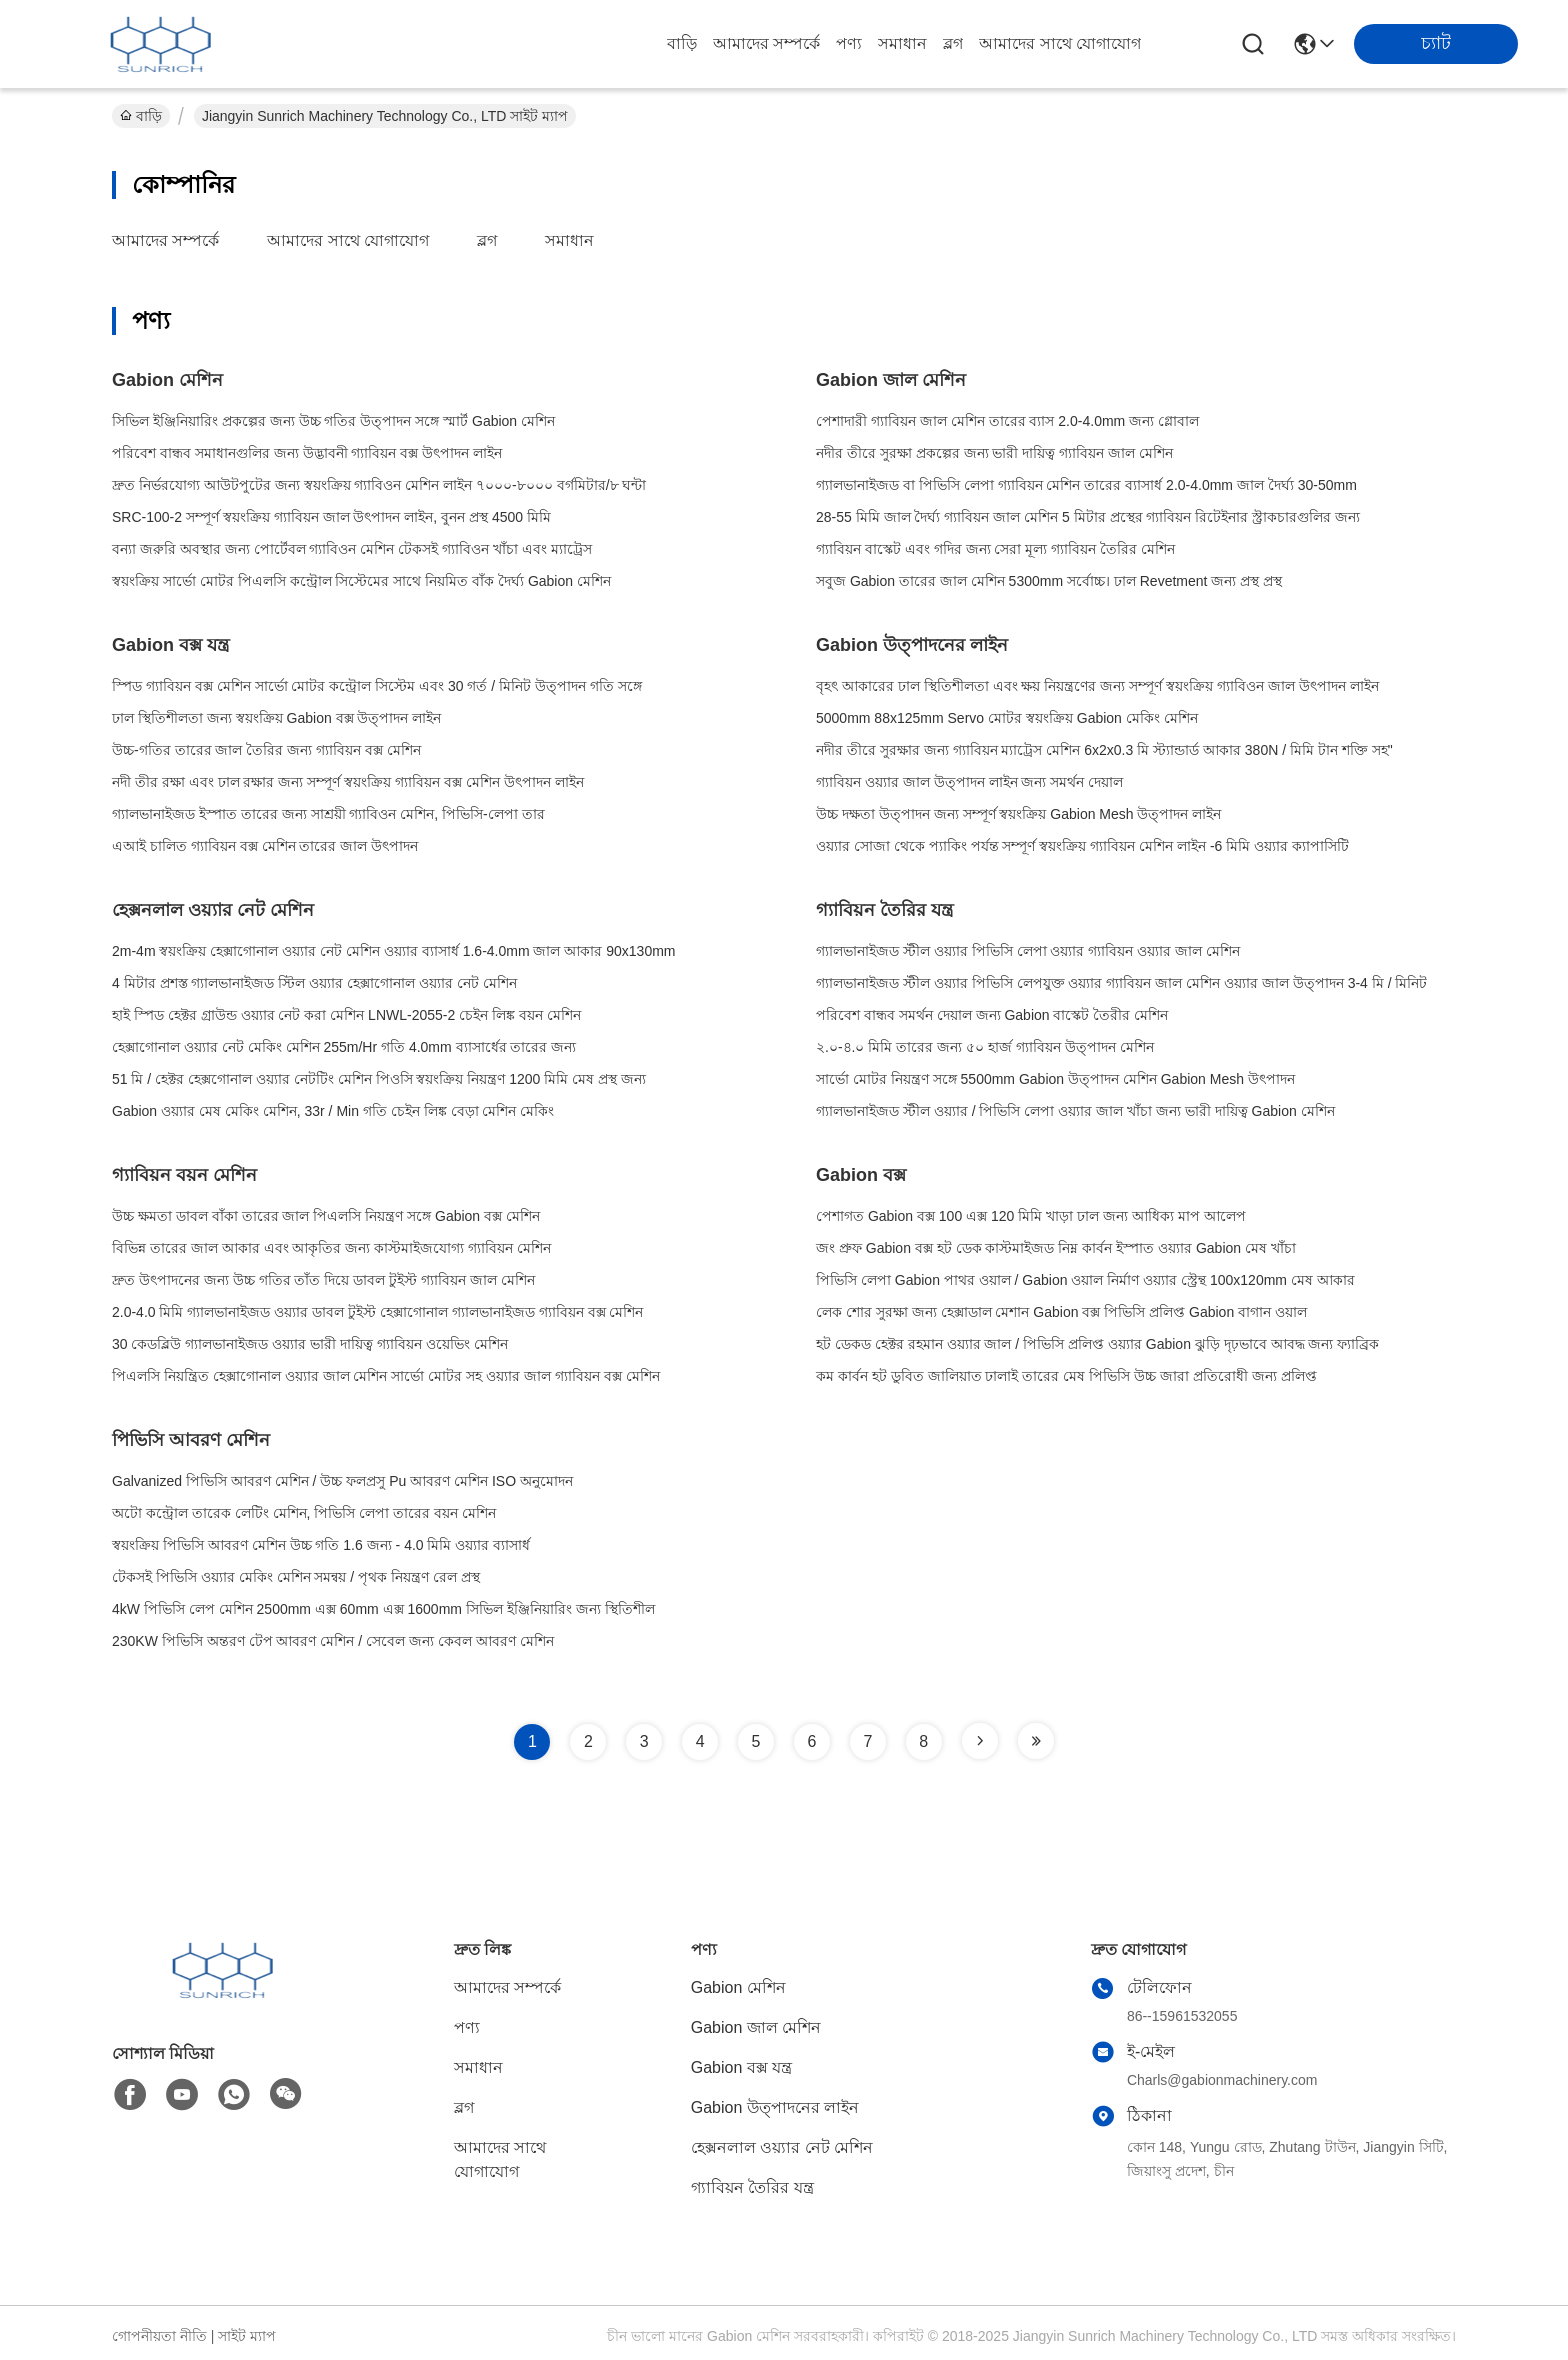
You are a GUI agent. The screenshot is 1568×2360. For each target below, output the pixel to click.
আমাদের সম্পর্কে (766, 43)
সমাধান (902, 43)
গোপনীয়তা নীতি (159, 2336)
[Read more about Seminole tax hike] (980, 1741)
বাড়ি (682, 43)
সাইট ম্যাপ (247, 2336)
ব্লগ (953, 43)
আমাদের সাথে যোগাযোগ (1060, 43)
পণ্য (849, 43)
